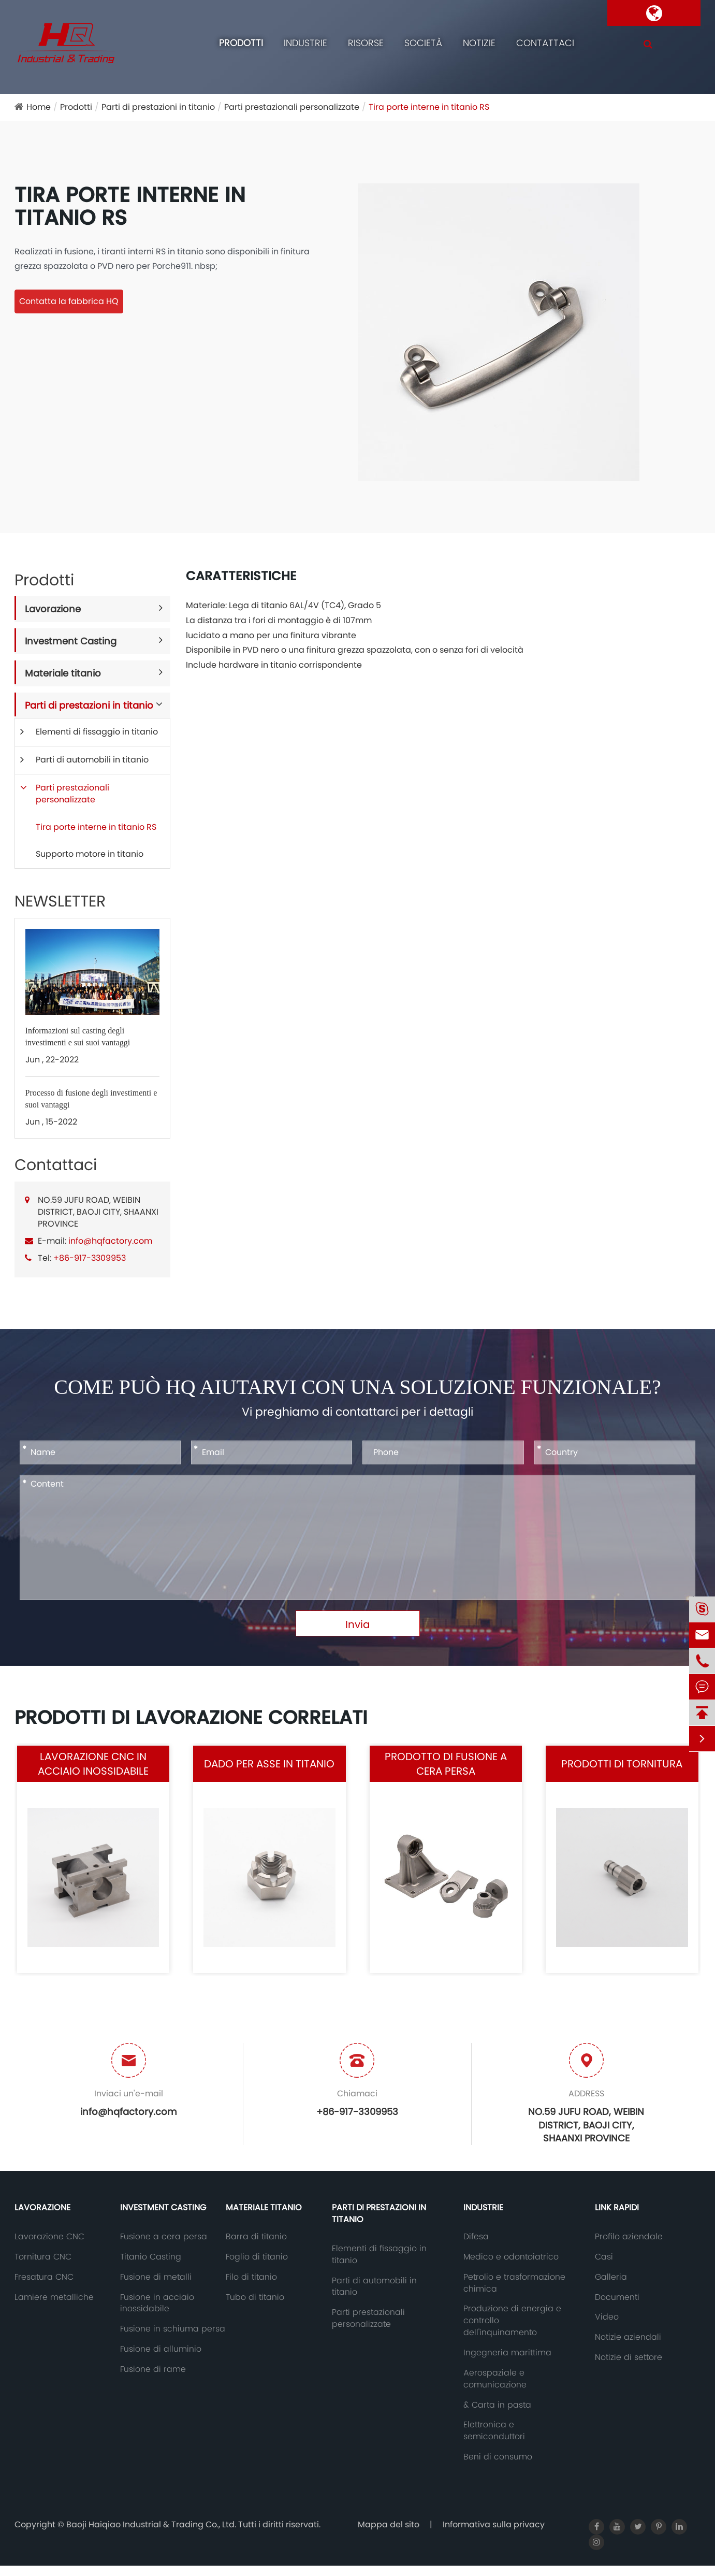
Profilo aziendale (629, 2236)
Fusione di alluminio (160, 2349)
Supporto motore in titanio (89, 854)
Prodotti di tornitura (621, 1764)
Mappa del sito (388, 2524)
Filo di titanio (251, 2277)
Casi (604, 2257)
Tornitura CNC (42, 2257)
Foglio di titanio (257, 2257)
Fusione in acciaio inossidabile (157, 2303)
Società (423, 42)
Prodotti (241, 42)
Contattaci (545, 42)
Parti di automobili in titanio (92, 760)
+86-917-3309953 (89, 1258)
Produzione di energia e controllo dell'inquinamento (512, 2320)
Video (607, 2317)
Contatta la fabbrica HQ (69, 301)
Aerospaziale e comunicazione (495, 2379)
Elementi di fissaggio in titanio (97, 732)
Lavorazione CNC (49, 2236)
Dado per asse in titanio (269, 1764)
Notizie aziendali (628, 2337)
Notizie (479, 42)
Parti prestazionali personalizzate (291, 107)
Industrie (305, 42)
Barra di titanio (256, 2236)
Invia (357, 1624)
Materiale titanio (63, 673)
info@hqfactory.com (110, 1241)
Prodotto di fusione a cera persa (446, 1764)
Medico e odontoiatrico (511, 2257)
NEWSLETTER (60, 901)
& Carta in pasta (497, 2405)
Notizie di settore (628, 2357)
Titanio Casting (150, 2257)
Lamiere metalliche (54, 2297)
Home (38, 107)
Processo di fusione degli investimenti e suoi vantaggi (91, 1098)
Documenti (617, 2297)
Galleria (611, 2277)
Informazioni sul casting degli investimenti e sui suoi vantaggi (77, 1036)
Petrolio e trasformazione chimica (514, 2283)
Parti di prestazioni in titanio (158, 107)
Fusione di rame (153, 2369)
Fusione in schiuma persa (172, 2329)
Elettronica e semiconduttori (494, 2430)
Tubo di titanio (255, 2297)
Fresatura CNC (44, 2277)
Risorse (366, 42)
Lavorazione (53, 608)
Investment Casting (70, 641)
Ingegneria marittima (507, 2352)
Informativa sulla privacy (494, 2524)
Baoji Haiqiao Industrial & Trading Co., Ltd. (152, 2524)
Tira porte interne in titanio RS (429, 107)
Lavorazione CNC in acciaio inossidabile (93, 1764)
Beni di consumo (497, 2457)
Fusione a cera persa (163, 2236)
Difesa (476, 2236)
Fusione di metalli (156, 2277)
